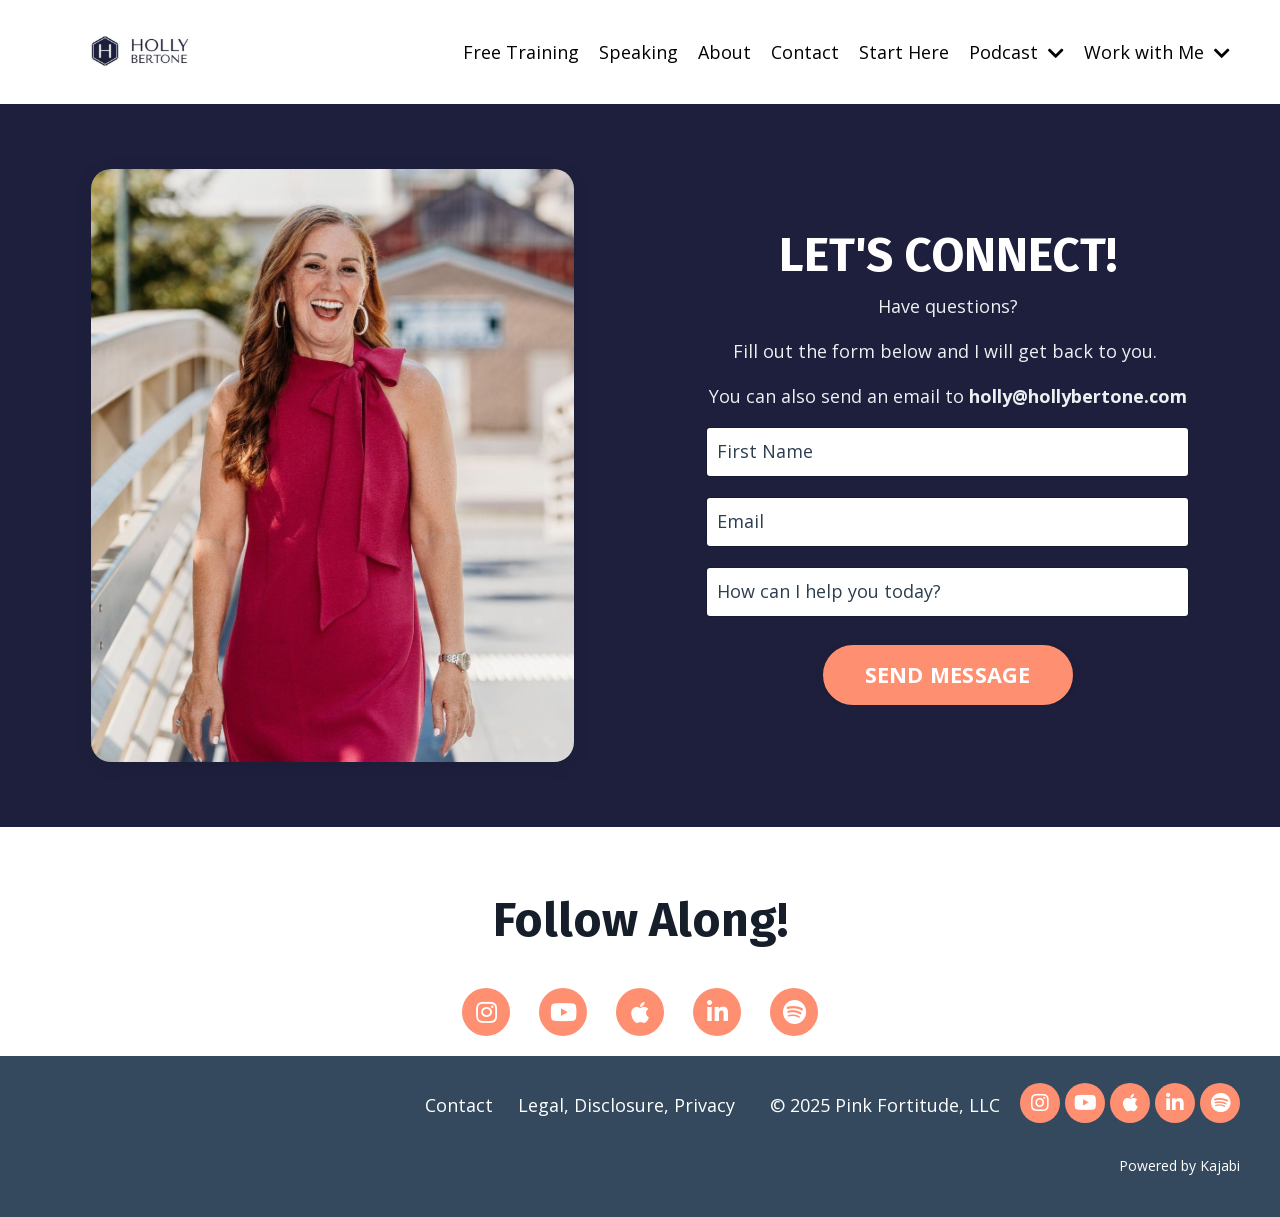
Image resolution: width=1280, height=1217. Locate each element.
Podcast (1016, 52)
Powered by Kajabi (1179, 1165)
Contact (805, 52)
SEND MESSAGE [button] (947, 674)
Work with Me (1157, 52)
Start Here (904, 52)
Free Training (521, 52)
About (724, 52)
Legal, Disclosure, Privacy (626, 1105)
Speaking (638, 52)
